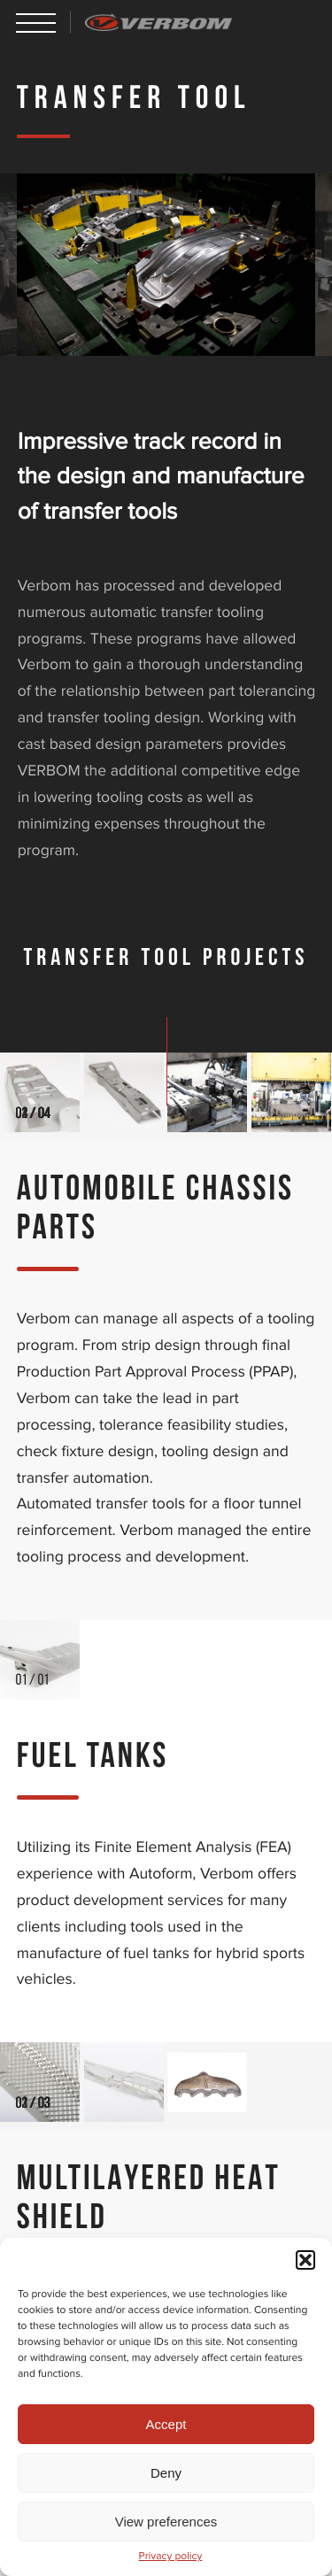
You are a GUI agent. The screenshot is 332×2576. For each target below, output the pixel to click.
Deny (166, 2472)
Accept (166, 2424)
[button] (305, 2260)
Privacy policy (171, 2556)
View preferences (166, 2521)
